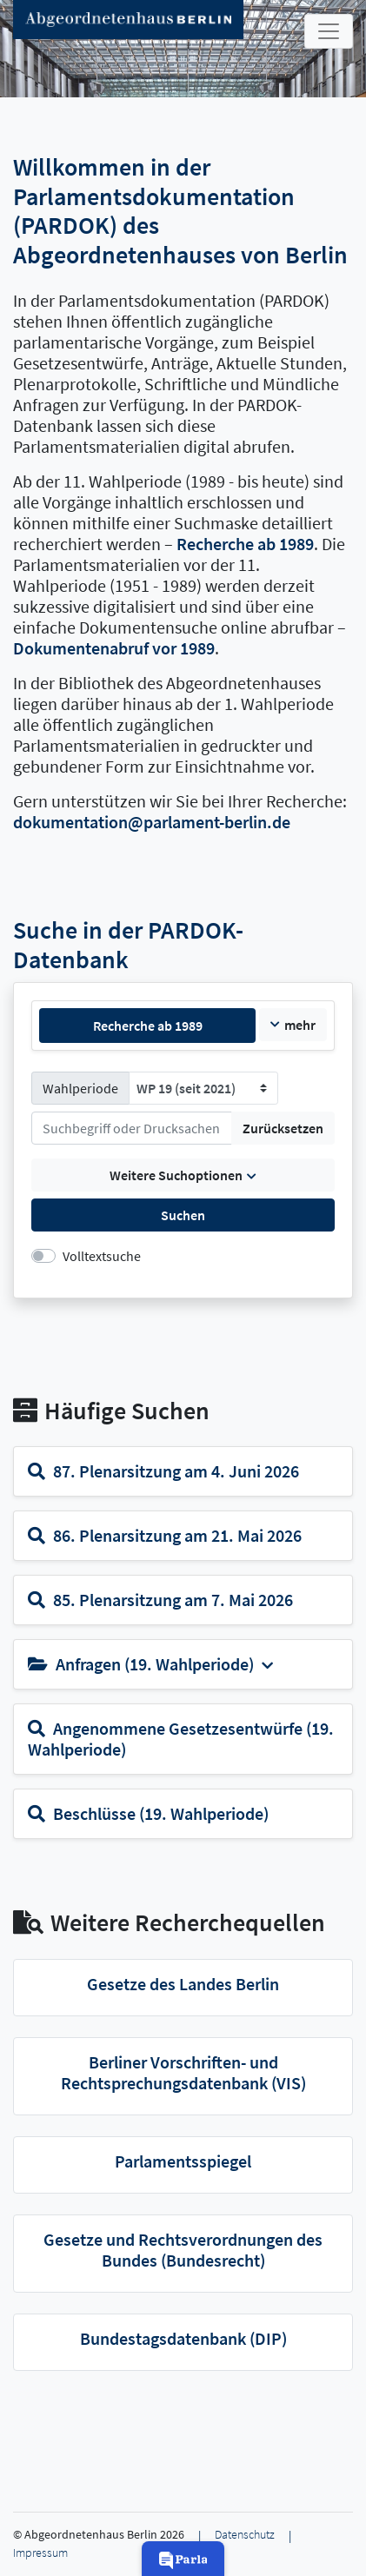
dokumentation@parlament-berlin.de (151, 822)
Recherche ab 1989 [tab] (148, 1025)
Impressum (40, 2553)
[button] (183, 2558)
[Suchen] (131, 1128)
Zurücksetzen (283, 1128)
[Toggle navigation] (328, 31)
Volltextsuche (102, 1256)
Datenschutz (245, 2534)
